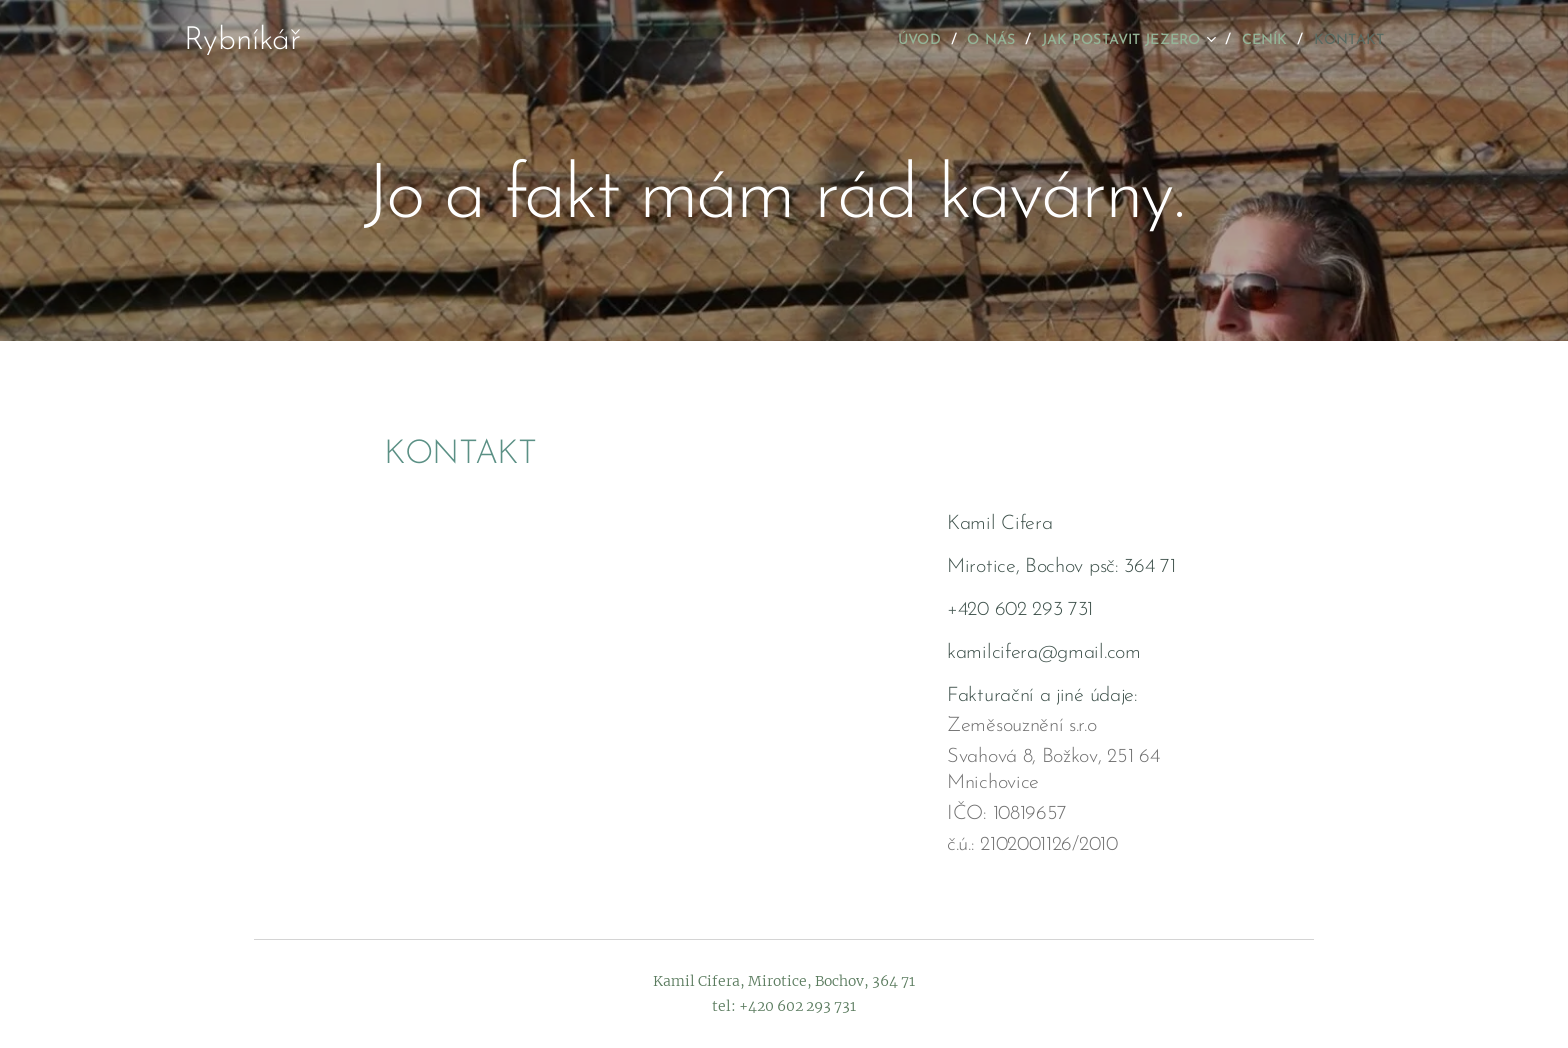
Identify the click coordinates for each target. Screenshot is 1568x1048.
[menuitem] (878, 41)
